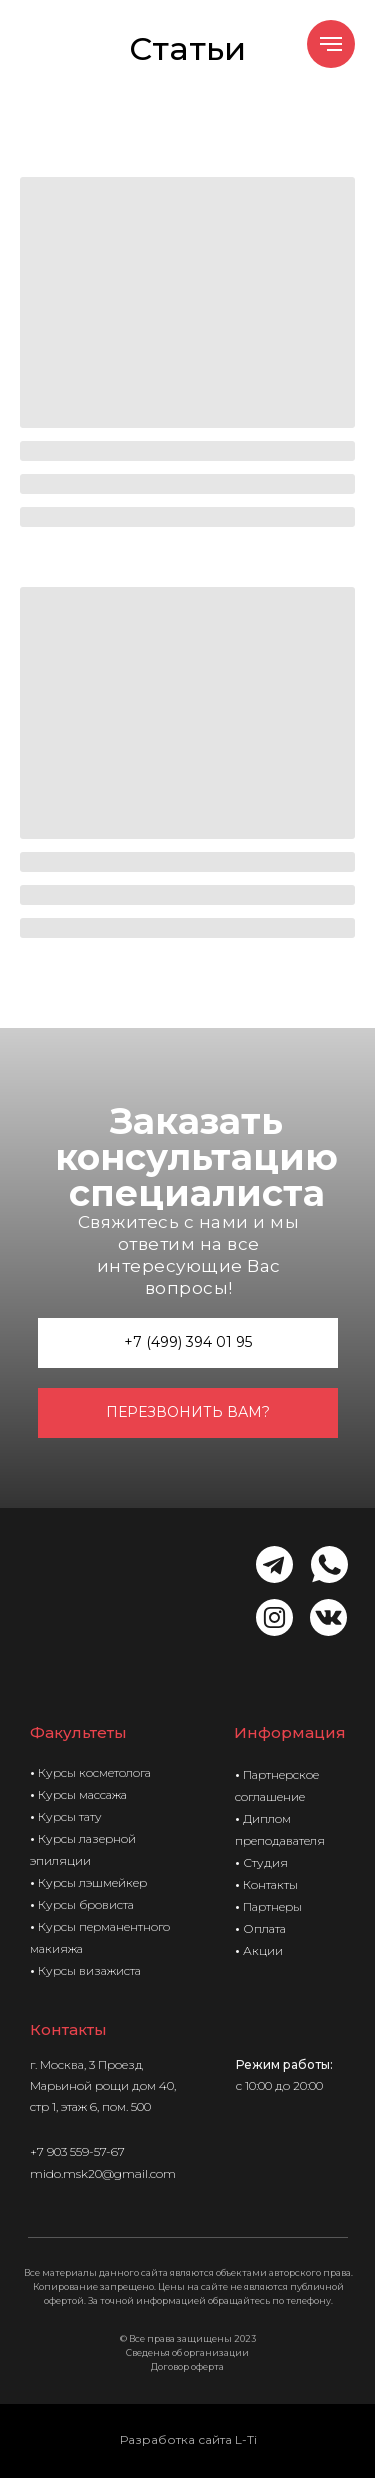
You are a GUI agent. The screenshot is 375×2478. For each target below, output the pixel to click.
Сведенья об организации (187, 2352)
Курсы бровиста (86, 1904)
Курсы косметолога (94, 1772)
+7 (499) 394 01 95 (188, 1342)
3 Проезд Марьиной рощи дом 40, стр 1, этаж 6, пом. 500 (103, 2085)
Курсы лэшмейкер (92, 1882)
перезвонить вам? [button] (188, 1412)
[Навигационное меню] (331, 44)
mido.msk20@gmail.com (103, 2173)
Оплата (264, 1928)
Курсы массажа (82, 1794)
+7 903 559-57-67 (77, 2151)
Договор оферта (187, 2366)
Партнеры (272, 1906)
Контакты (270, 1884)
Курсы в (62, 1970)
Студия (265, 1862)
